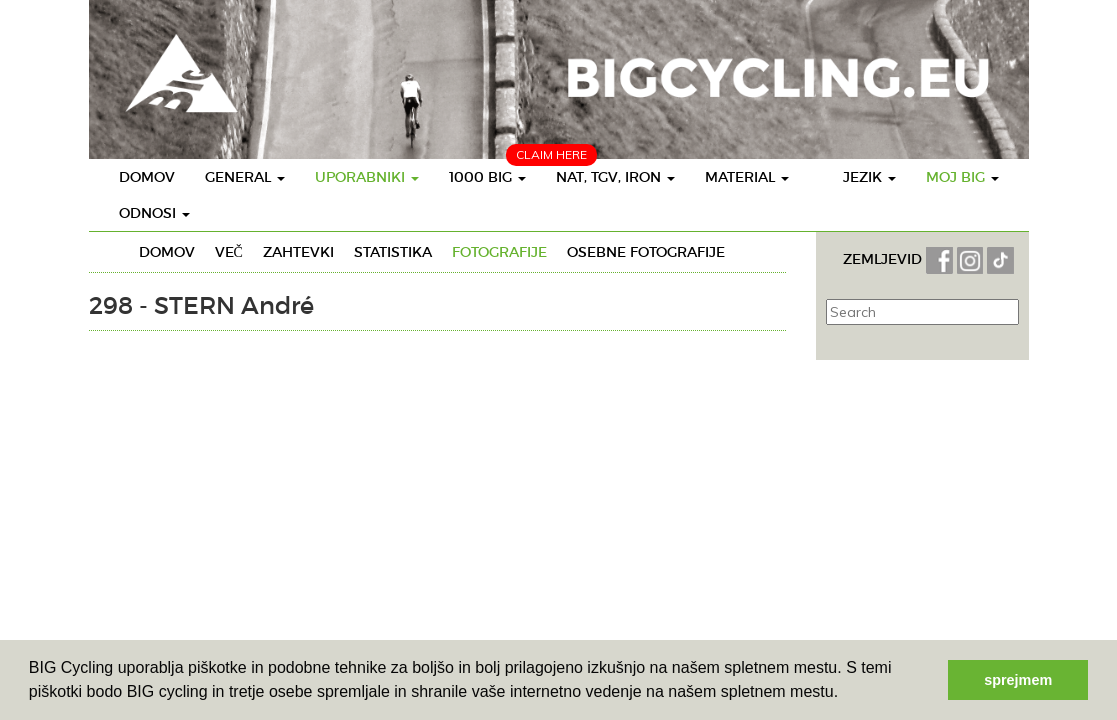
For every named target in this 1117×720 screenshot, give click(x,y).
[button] (846, 694)
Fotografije (499, 252)
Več (229, 252)
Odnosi (154, 213)
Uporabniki (367, 177)
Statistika (393, 252)
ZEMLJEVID (884, 259)
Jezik (869, 177)
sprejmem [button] (1018, 680)
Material (747, 177)
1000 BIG (487, 177)
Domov (147, 177)
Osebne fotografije (646, 252)
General (245, 177)
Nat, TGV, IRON (615, 177)
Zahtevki (298, 252)
